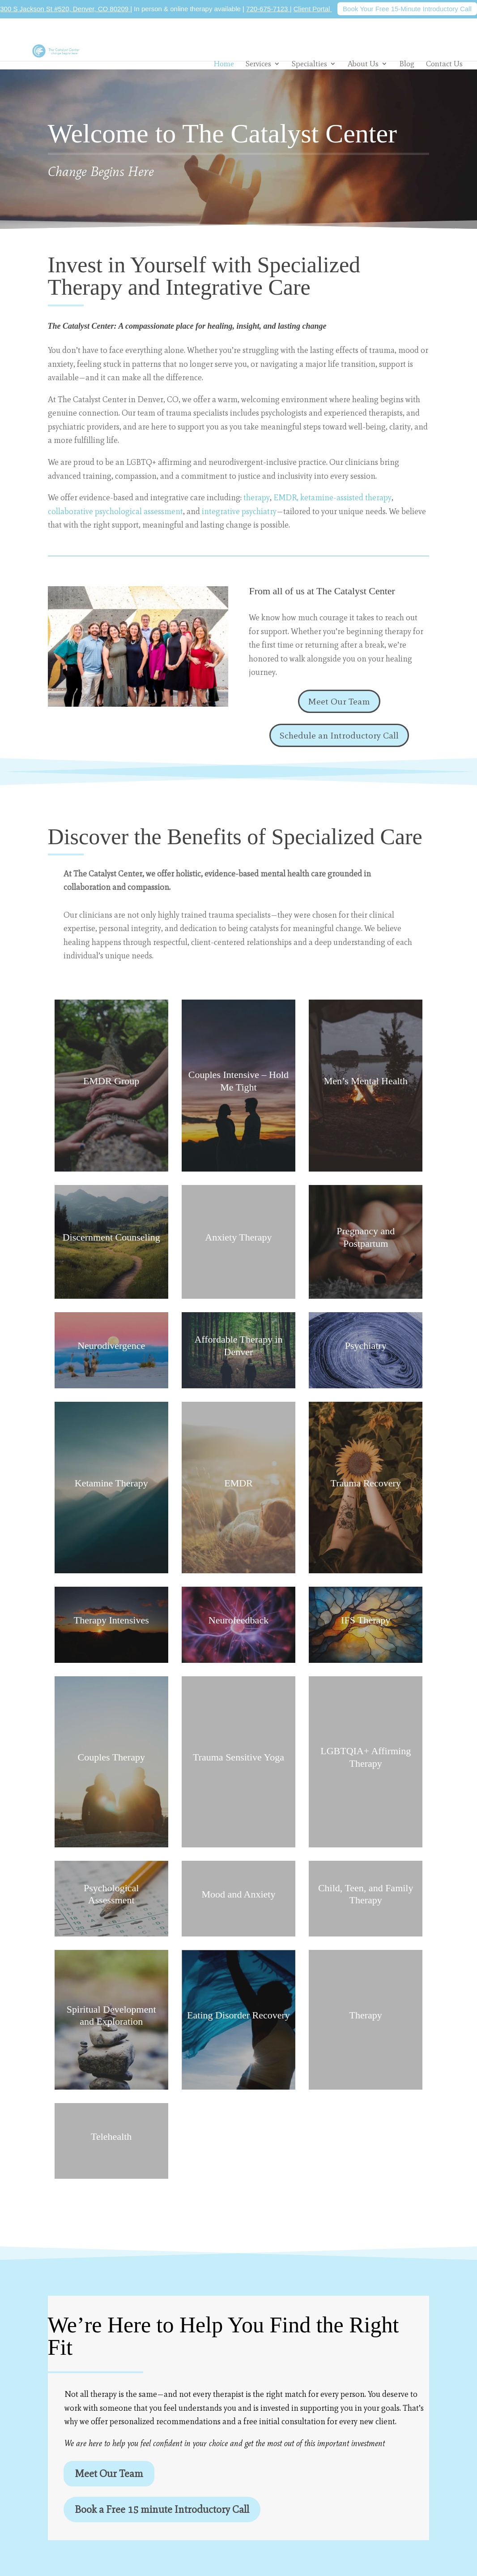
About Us (363, 63)
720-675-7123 (268, 9)
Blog (406, 64)
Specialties (309, 63)
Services (258, 63)
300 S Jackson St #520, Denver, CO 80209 (65, 9)
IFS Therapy (365, 1620)
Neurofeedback (238, 1620)
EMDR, (285, 497)
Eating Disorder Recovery (238, 2015)
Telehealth (111, 2136)
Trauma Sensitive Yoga (238, 1757)
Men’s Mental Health (366, 1080)
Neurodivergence (111, 1345)
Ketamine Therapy (111, 1483)
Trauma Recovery (366, 1483)
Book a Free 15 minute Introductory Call (162, 2509)
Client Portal (313, 9)
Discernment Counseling (111, 1237)
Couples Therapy (111, 1757)
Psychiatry (366, 1345)
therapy (256, 497)
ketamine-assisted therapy (345, 497)
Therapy (365, 2015)
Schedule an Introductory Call (339, 735)
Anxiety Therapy (238, 1237)
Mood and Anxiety (238, 1894)
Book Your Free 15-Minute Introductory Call (407, 9)
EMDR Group (111, 1080)
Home (223, 64)
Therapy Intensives (111, 1620)
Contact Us (444, 64)
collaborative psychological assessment (115, 511)
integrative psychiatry (239, 511)
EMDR (238, 1483)
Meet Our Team (339, 701)
